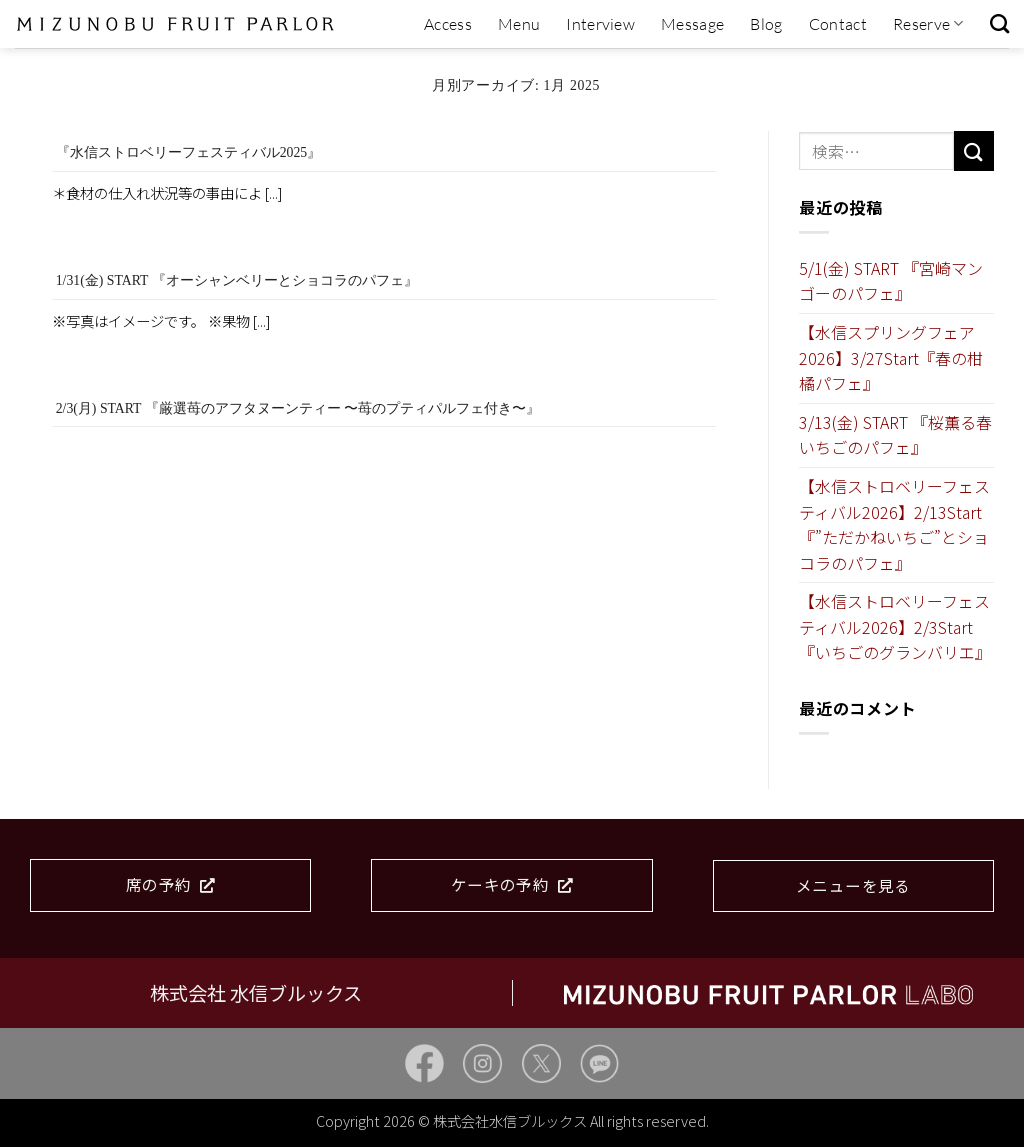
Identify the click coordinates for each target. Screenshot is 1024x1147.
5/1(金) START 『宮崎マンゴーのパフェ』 (891, 281)
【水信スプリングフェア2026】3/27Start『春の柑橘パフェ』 (891, 357)
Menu (519, 24)
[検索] (999, 23)
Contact (838, 24)
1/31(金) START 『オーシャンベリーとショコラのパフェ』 (237, 280)
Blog (766, 24)
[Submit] (974, 150)
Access (448, 24)
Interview (600, 24)
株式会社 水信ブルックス (256, 993)
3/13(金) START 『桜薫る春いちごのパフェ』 (895, 435)
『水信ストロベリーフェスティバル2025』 (189, 152)
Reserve (928, 24)
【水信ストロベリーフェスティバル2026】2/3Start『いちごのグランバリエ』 (895, 626)
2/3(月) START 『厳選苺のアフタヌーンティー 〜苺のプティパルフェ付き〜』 (298, 408)
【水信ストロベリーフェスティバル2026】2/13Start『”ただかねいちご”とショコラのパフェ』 (894, 524)
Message (692, 24)
